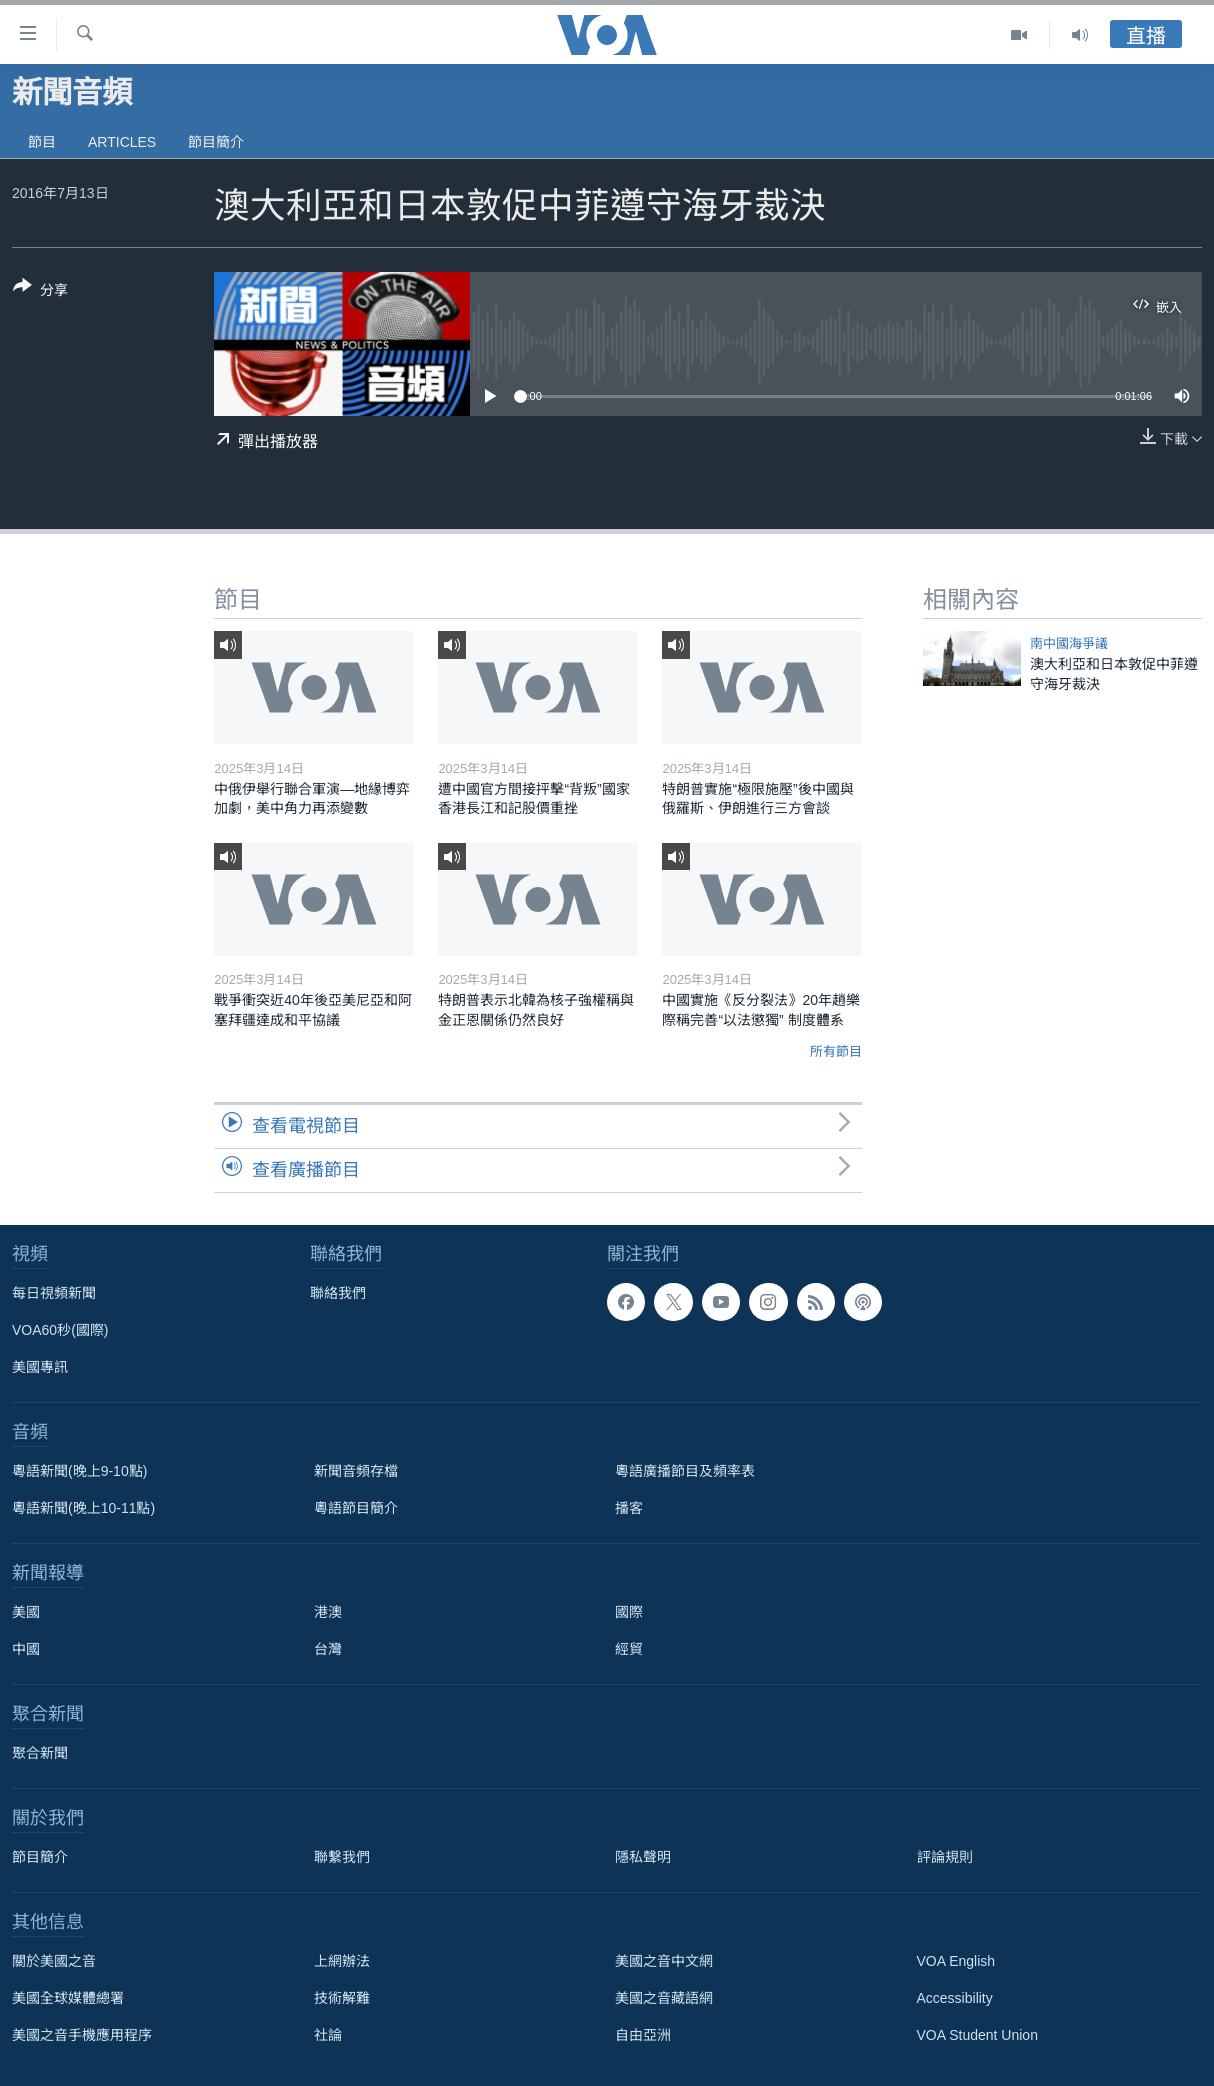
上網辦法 (342, 1961)
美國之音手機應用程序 (82, 2035)
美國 (26, 1612)
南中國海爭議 (1069, 643)
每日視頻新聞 (54, 1293)
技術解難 (342, 1998)
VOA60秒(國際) (60, 1330)
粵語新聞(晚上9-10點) (79, 1471)
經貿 (629, 1649)
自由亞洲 (643, 2035)
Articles (122, 142)
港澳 (328, 1612)
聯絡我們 (338, 1293)
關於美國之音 (54, 1961)
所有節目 (836, 1051)
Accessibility (955, 1998)
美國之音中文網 (664, 1961)
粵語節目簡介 (356, 1508)
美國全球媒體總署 (68, 1998)
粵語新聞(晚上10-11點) (83, 1508)
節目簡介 (216, 142)
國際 (629, 1612)
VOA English (956, 1961)
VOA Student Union (977, 2035)
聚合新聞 (40, 1753)
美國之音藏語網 (664, 1998)
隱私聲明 (643, 1857)
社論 (328, 2035)
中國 (26, 1649)
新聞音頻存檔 (356, 1471)
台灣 (328, 1649)
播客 (629, 1508)
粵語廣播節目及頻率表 (685, 1471)
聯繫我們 (342, 1857)
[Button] (40, 292)
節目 (42, 142)
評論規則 (945, 1857)
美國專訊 (40, 1367)
